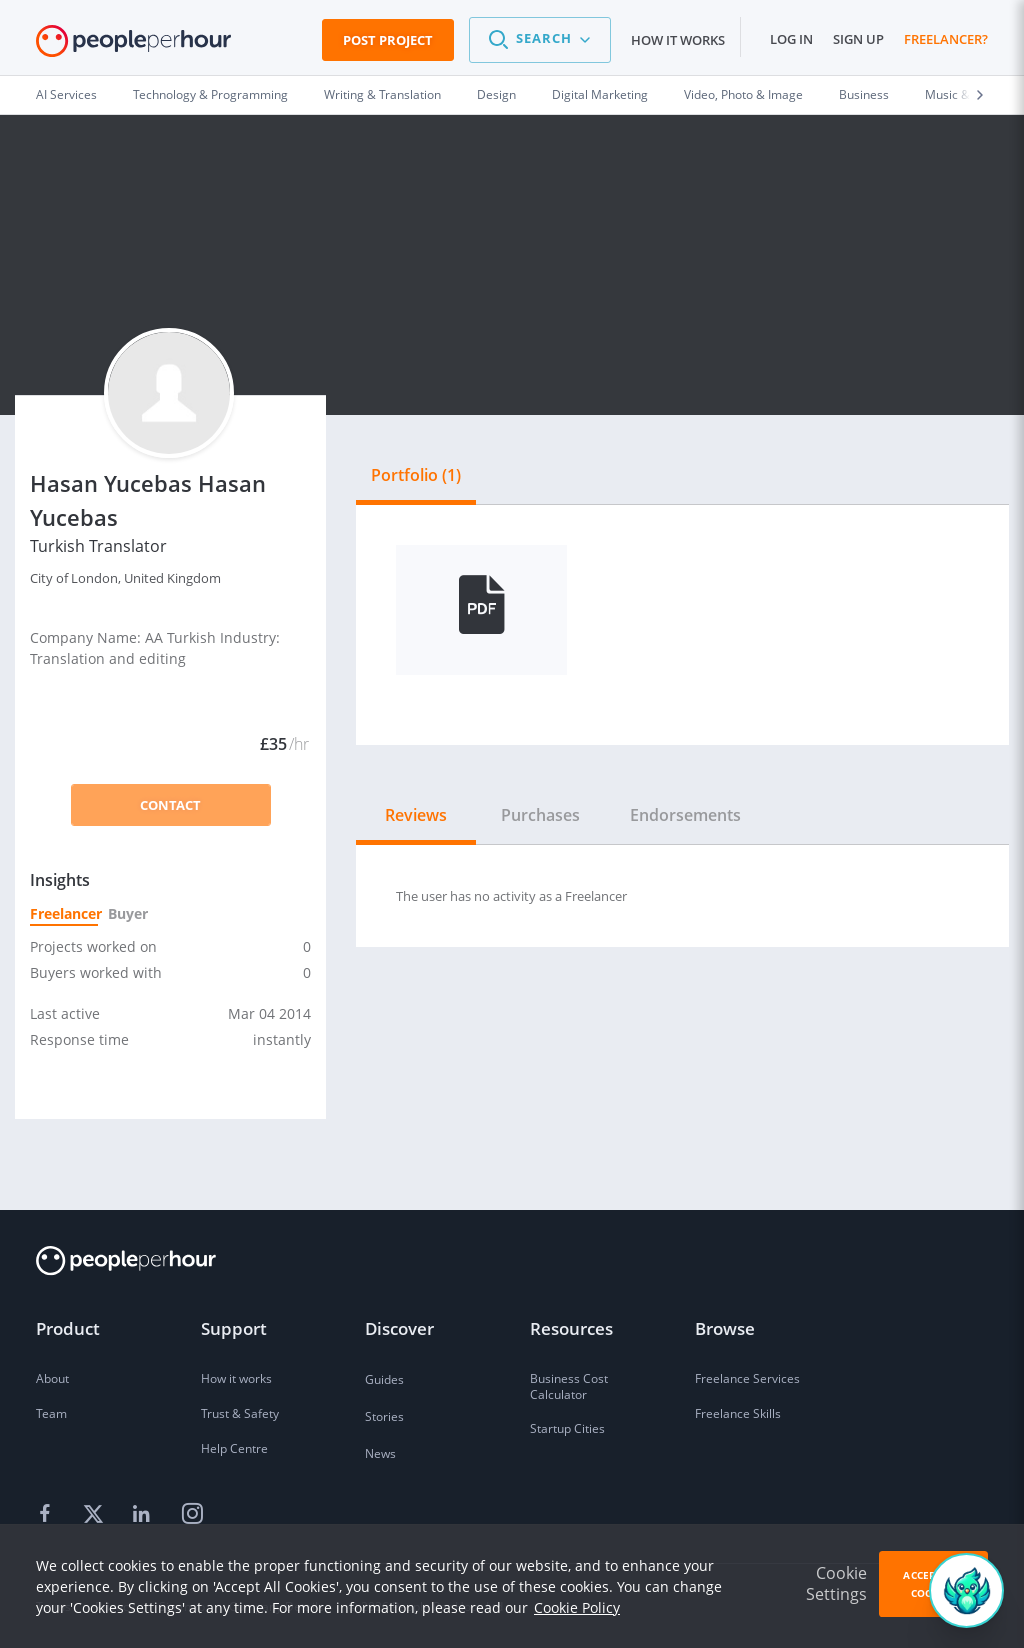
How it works (678, 40)
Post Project (388, 40)
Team (51, 1413)
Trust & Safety (240, 1413)
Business (864, 94)
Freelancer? (946, 39)
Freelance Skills (738, 1413)
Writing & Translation (382, 94)
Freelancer (64, 913)
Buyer (127, 913)
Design (496, 94)
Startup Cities (567, 1428)
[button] (540, 40)
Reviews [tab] (416, 815)
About (52, 1378)
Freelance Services (747, 1378)
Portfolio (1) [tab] (416, 475)
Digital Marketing (600, 94)
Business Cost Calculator (569, 1386)
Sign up (858, 39)
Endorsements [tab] (685, 815)
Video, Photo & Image (743, 94)
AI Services (66, 94)
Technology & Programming (210, 94)
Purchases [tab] (540, 815)
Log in (791, 39)
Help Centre (234, 1448)
